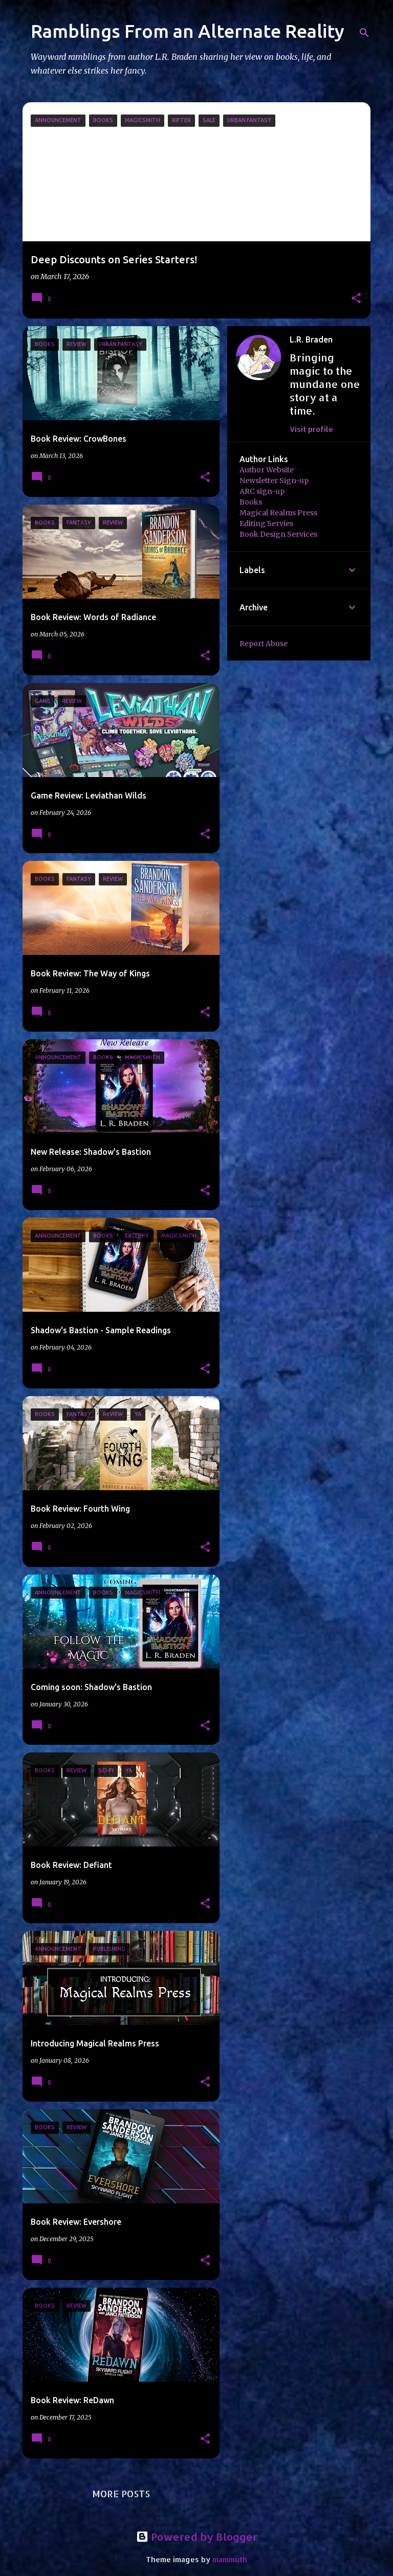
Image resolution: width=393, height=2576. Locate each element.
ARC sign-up (262, 491)
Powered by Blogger (196, 2536)
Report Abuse (263, 643)
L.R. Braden (311, 339)
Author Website (266, 469)
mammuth (229, 2559)
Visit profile (311, 429)
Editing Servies (266, 523)
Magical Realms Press (278, 512)
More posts (121, 2493)
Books (250, 502)
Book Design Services (278, 534)
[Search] (364, 32)
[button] (356, 299)
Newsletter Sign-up (274, 480)
